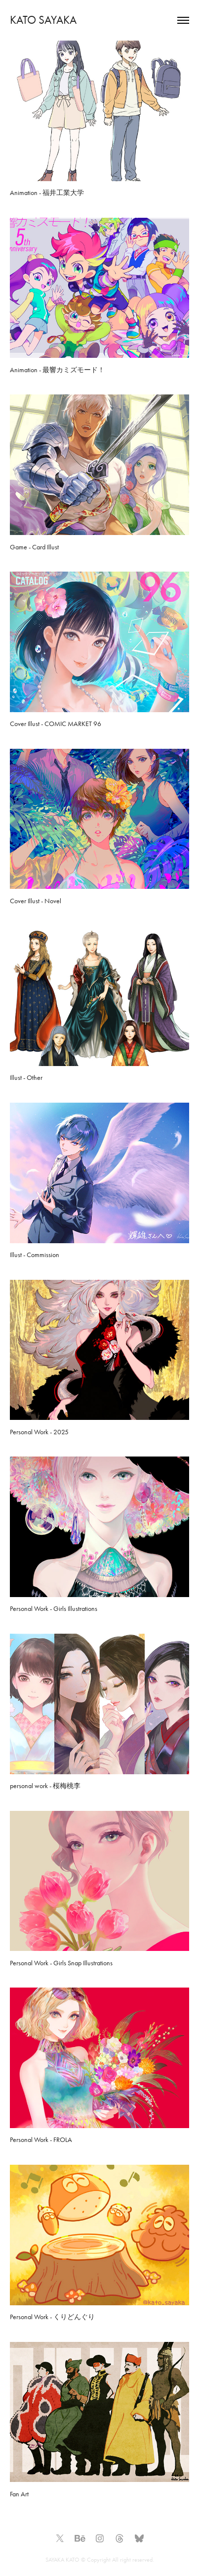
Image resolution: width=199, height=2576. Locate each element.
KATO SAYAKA (43, 20)
